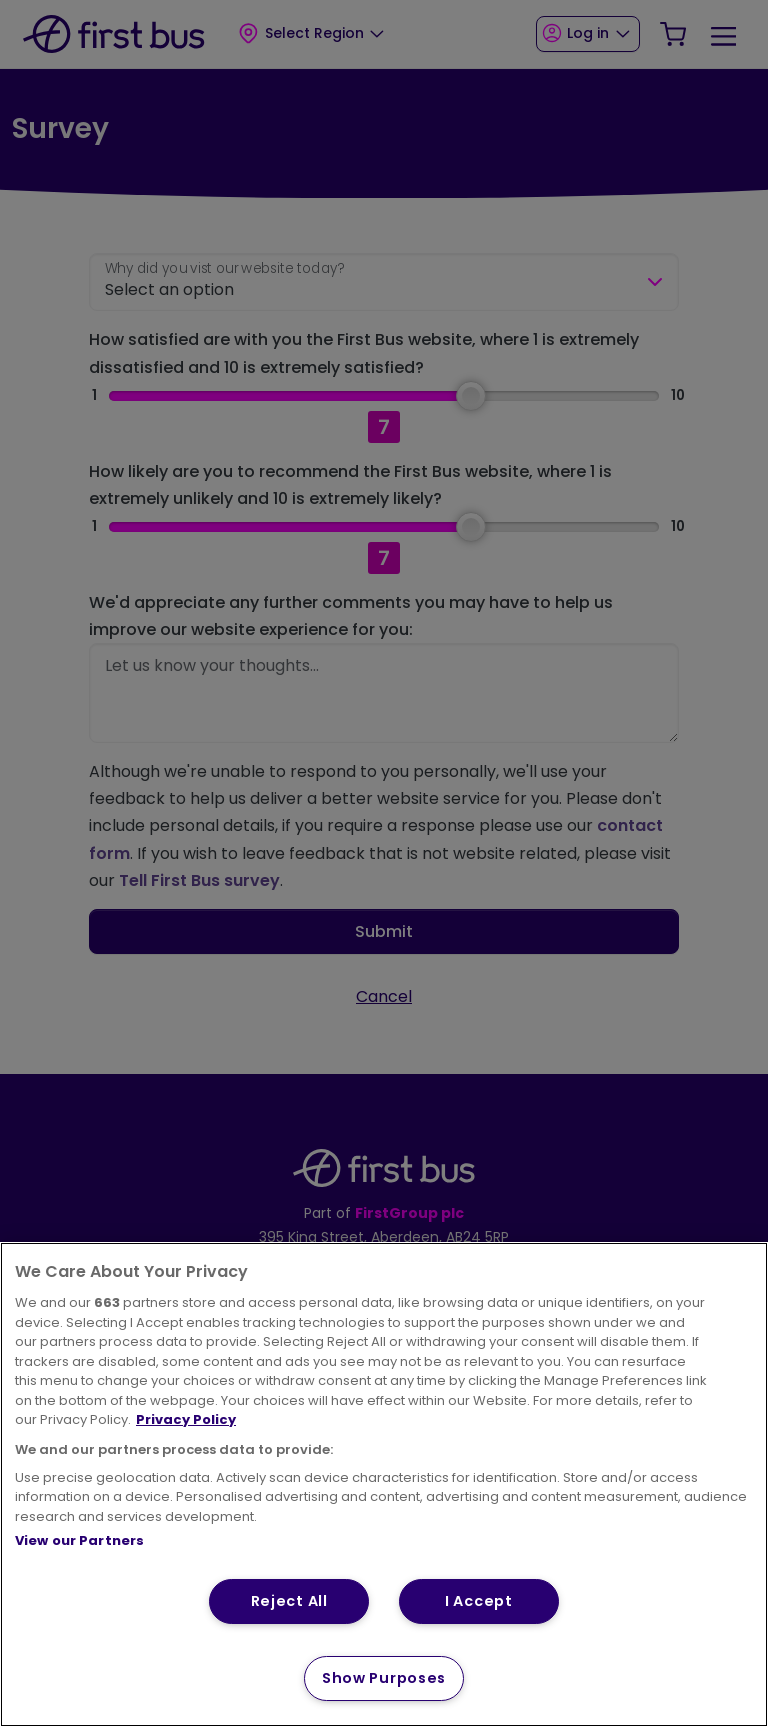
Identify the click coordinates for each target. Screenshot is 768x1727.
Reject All (289, 1601)
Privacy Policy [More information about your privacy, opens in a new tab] (186, 1419)
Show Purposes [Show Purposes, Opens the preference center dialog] (384, 1678)
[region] (384, 1484)
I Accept (479, 1601)
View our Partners (79, 1540)
